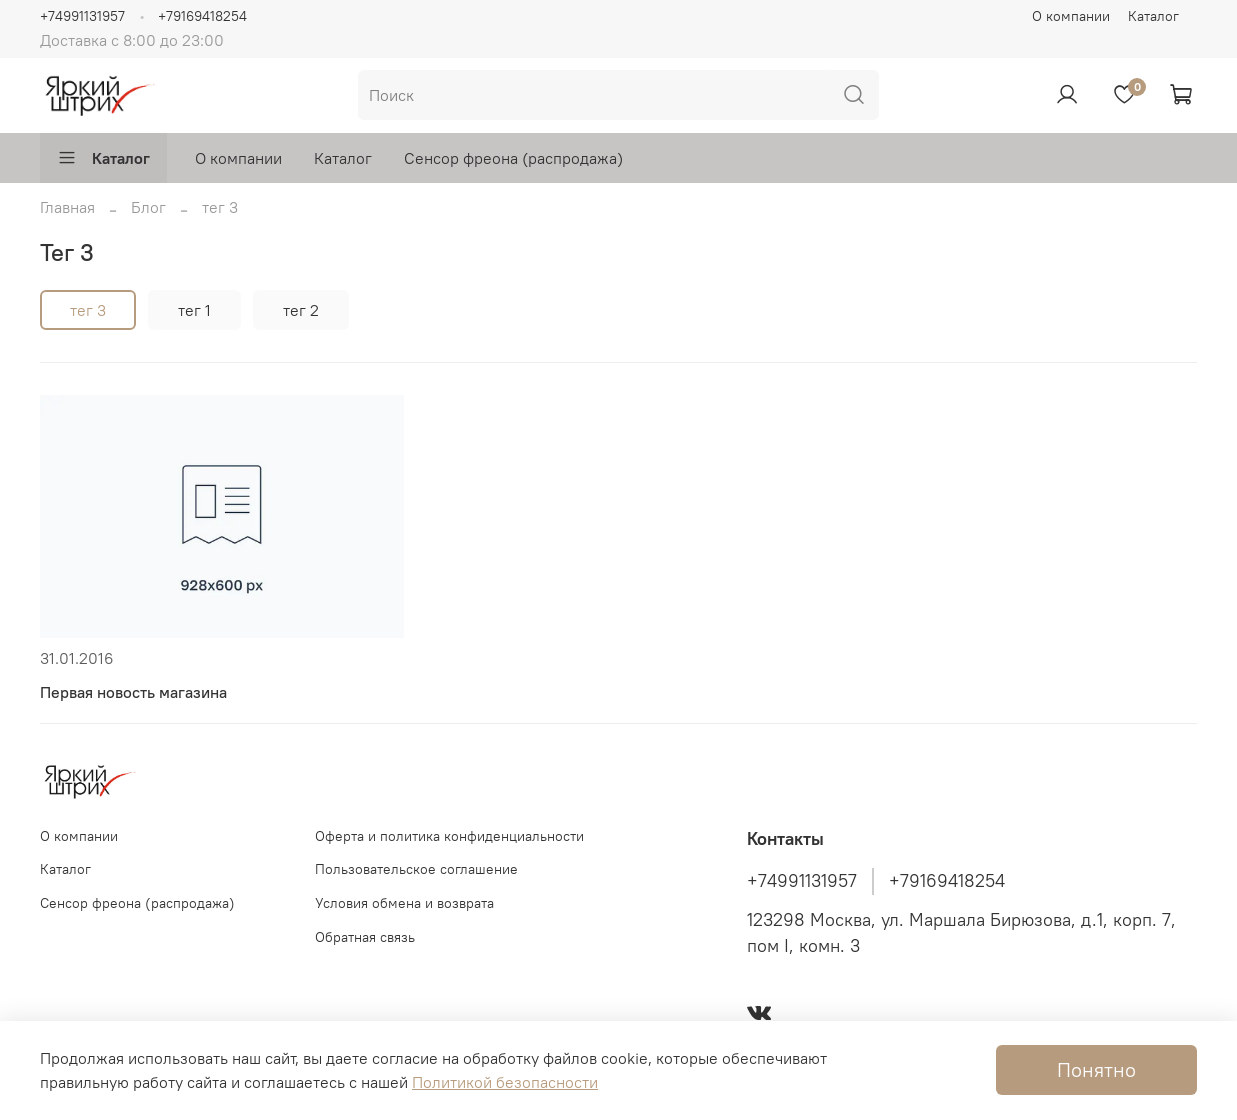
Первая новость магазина (133, 692)
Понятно (1096, 1069)
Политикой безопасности (505, 1082)
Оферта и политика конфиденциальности (449, 836)
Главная (67, 207)
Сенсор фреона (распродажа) (513, 158)
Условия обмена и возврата (404, 903)
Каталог (1153, 16)
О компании (1071, 16)
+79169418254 (202, 16)
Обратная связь (365, 937)
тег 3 (88, 310)
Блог (148, 207)
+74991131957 (82, 16)
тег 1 (194, 310)
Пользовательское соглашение (416, 869)
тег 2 (301, 310)
